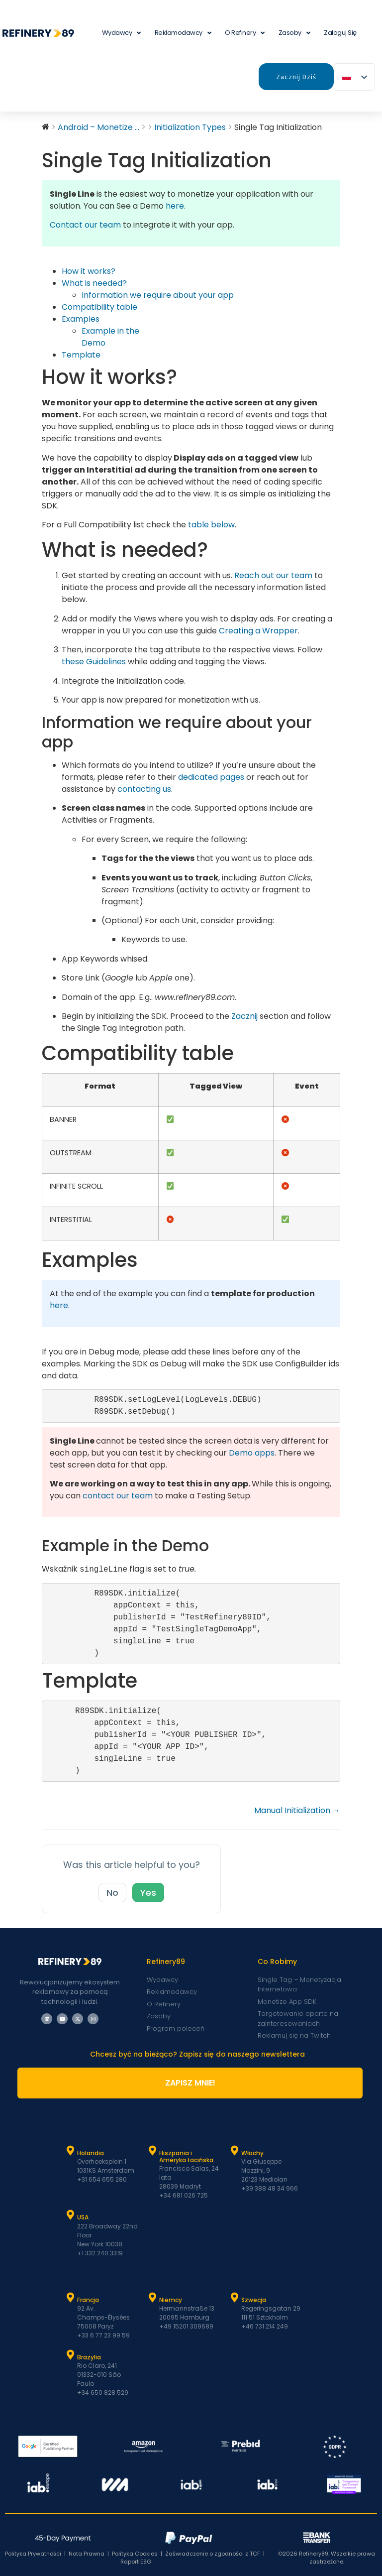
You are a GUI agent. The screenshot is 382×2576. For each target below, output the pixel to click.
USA (83, 2217)
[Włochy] (235, 2151)
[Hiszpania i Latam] (153, 2151)
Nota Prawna (86, 2554)
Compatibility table (99, 307)
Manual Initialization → (297, 1810)
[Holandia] (71, 2151)
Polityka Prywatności (33, 2554)
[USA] (71, 2215)
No (112, 1892)
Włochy (252, 2153)
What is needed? (94, 283)
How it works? (88, 271)
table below (211, 524)
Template (81, 355)
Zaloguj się (340, 32)
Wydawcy (121, 33)
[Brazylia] (71, 2355)
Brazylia (89, 2357)
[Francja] (71, 2298)
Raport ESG (135, 2562)
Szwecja (253, 2300)
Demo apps (252, 1453)
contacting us (144, 789)
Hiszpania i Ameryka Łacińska (186, 2156)
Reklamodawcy (183, 33)
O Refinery (245, 33)
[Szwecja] (235, 2298)
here (175, 206)
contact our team (118, 1495)
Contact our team (85, 225)
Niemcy (170, 2300)
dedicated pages (211, 777)
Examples (80, 319)
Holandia (90, 2153)
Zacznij (244, 1016)
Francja (88, 2300)
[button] (258, 630)
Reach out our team (273, 575)
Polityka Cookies (135, 2554)
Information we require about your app (158, 295)
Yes (148, 1892)
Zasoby (294, 33)
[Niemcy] (153, 2298)
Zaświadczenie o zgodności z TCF (212, 2554)
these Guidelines (94, 661)
